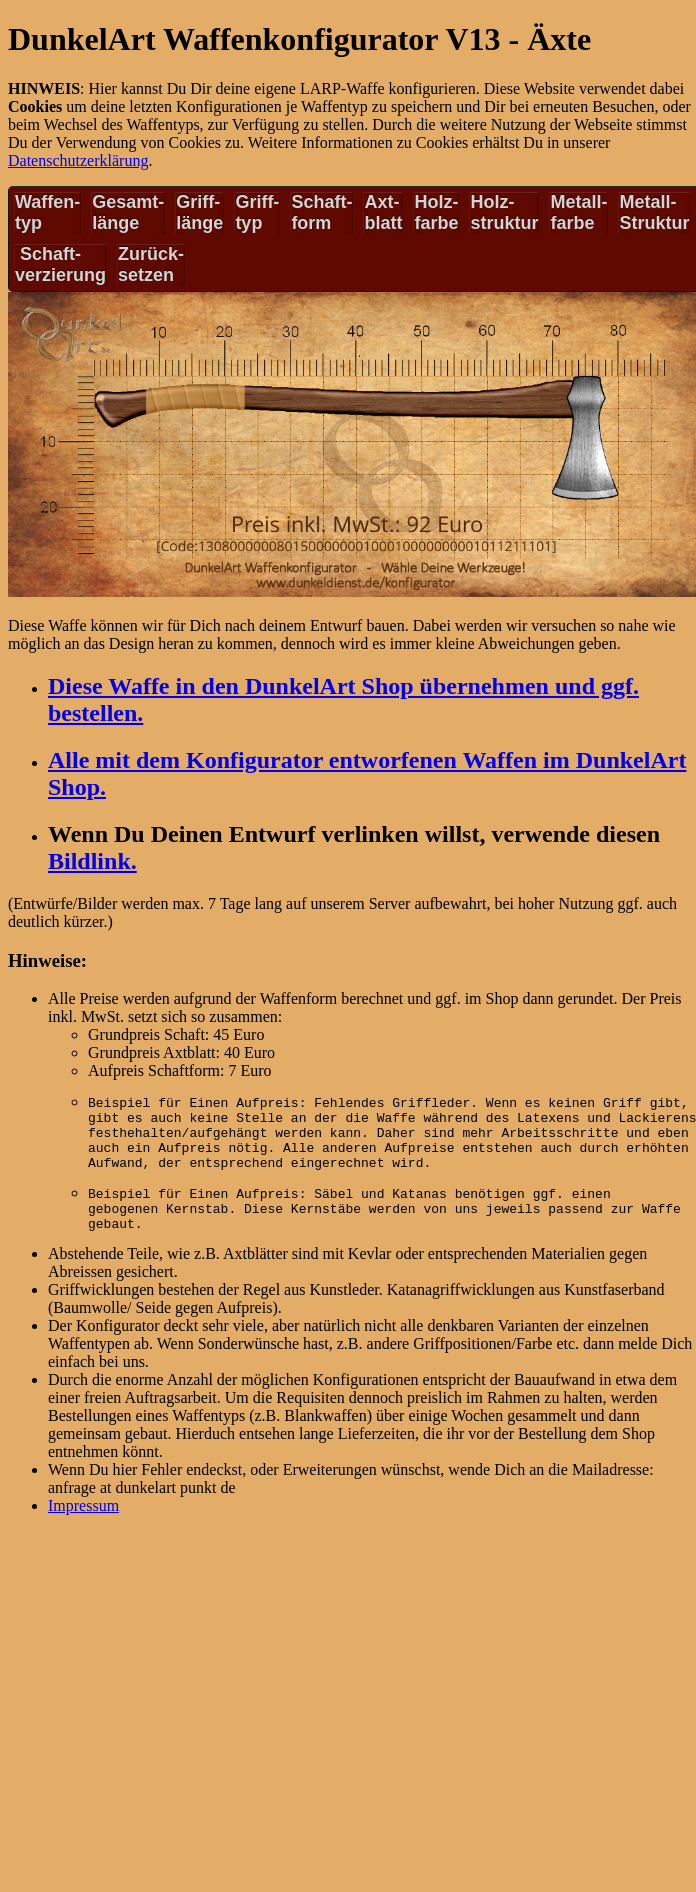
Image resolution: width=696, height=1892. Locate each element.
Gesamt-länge (128, 212)
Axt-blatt (383, 212)
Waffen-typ (47, 212)
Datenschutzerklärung (78, 160)
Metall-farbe (578, 212)
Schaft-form (321, 212)
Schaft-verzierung (60, 264)
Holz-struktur (504, 212)
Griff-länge (199, 212)
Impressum (83, 1523)
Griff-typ (257, 212)
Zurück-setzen (151, 264)
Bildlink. (92, 861)
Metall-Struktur (654, 212)
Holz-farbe (436, 212)
